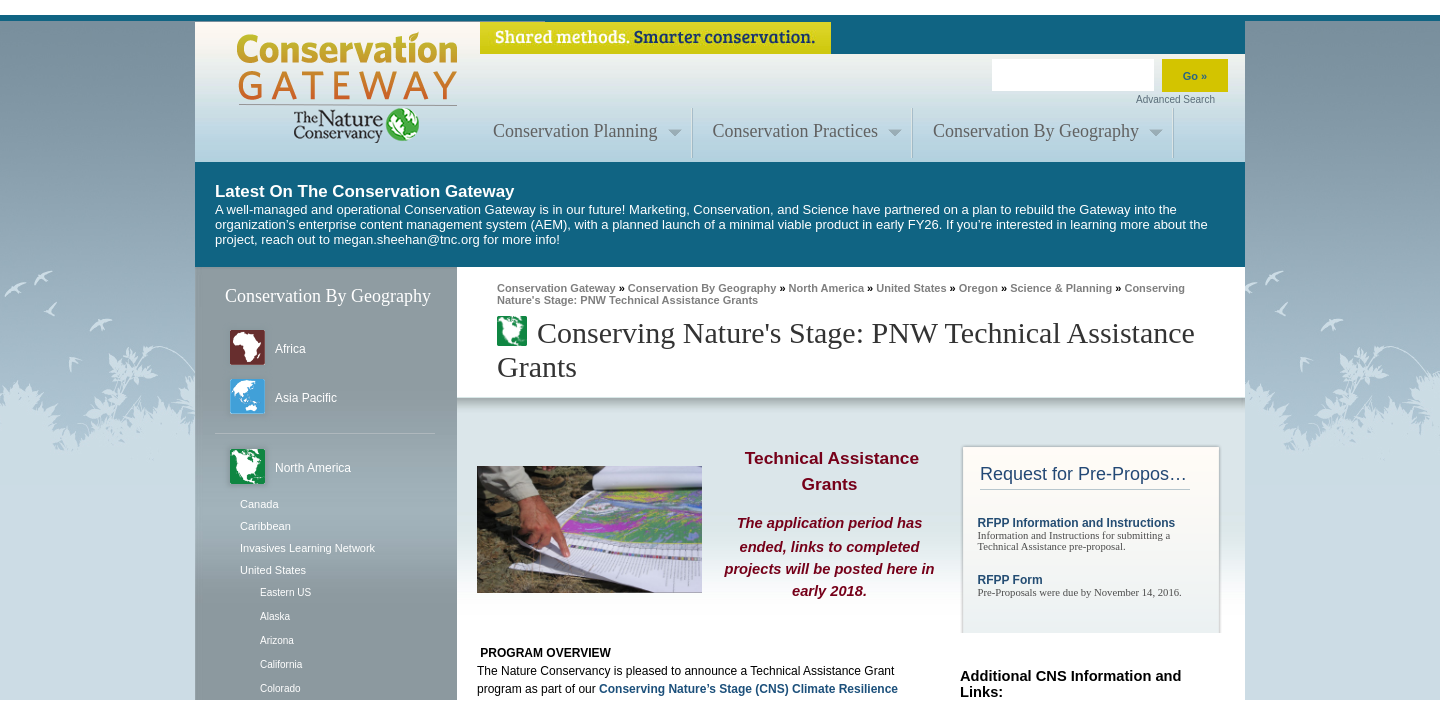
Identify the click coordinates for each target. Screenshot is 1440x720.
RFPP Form (1010, 580)
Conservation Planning (575, 131)
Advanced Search (1175, 99)
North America (313, 468)
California (281, 664)
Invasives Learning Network (307, 548)
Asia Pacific (306, 398)
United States (273, 570)
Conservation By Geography (1036, 131)
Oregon (978, 288)
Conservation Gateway (556, 288)
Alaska (275, 616)
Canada (259, 504)
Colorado (280, 688)
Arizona (277, 640)
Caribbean (265, 526)
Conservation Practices (795, 131)
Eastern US (285, 592)
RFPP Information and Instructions (1077, 523)
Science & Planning (1061, 288)
